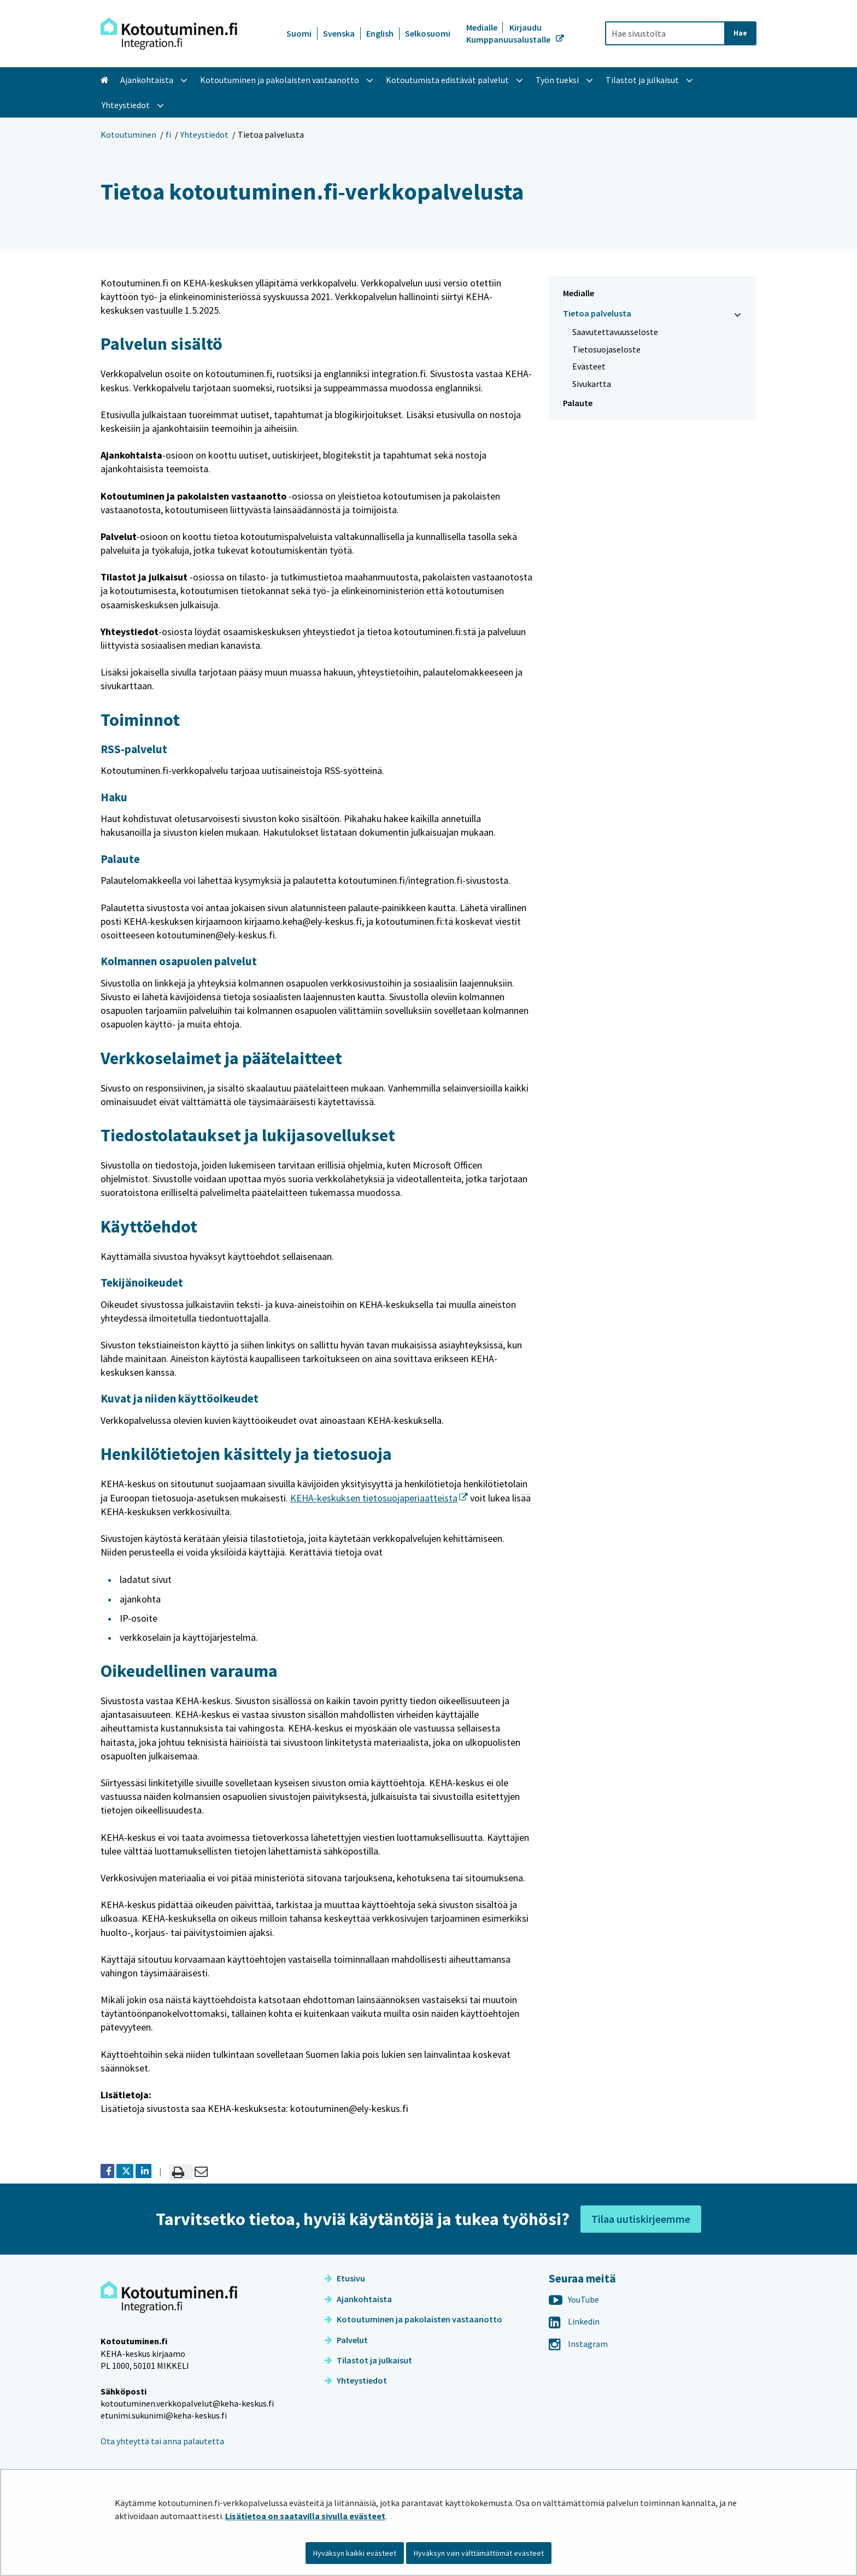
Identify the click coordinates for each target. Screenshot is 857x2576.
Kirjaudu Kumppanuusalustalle (509, 33)
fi (168, 134)
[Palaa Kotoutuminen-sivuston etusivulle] (169, 33)
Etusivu (345, 2278)
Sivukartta (591, 383)
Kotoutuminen (128, 134)
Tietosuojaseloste (606, 349)
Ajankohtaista (358, 2298)
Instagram (578, 2343)
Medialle (482, 27)
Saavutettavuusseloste (615, 331)
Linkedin (574, 2321)
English (380, 33)
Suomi (299, 33)
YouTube (574, 2299)
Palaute (577, 402)
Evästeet (589, 366)
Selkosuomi (427, 33)
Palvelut (346, 2339)
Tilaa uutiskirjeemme (640, 2219)
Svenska (339, 33)
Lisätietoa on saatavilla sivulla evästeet (305, 2515)
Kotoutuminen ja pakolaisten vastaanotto (413, 2319)
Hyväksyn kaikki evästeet (354, 2553)
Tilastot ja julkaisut (368, 2360)
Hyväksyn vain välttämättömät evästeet (479, 2553)
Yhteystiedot (204, 134)
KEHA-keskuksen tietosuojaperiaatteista (379, 1498)
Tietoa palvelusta (597, 313)
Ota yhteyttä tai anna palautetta (162, 2441)
